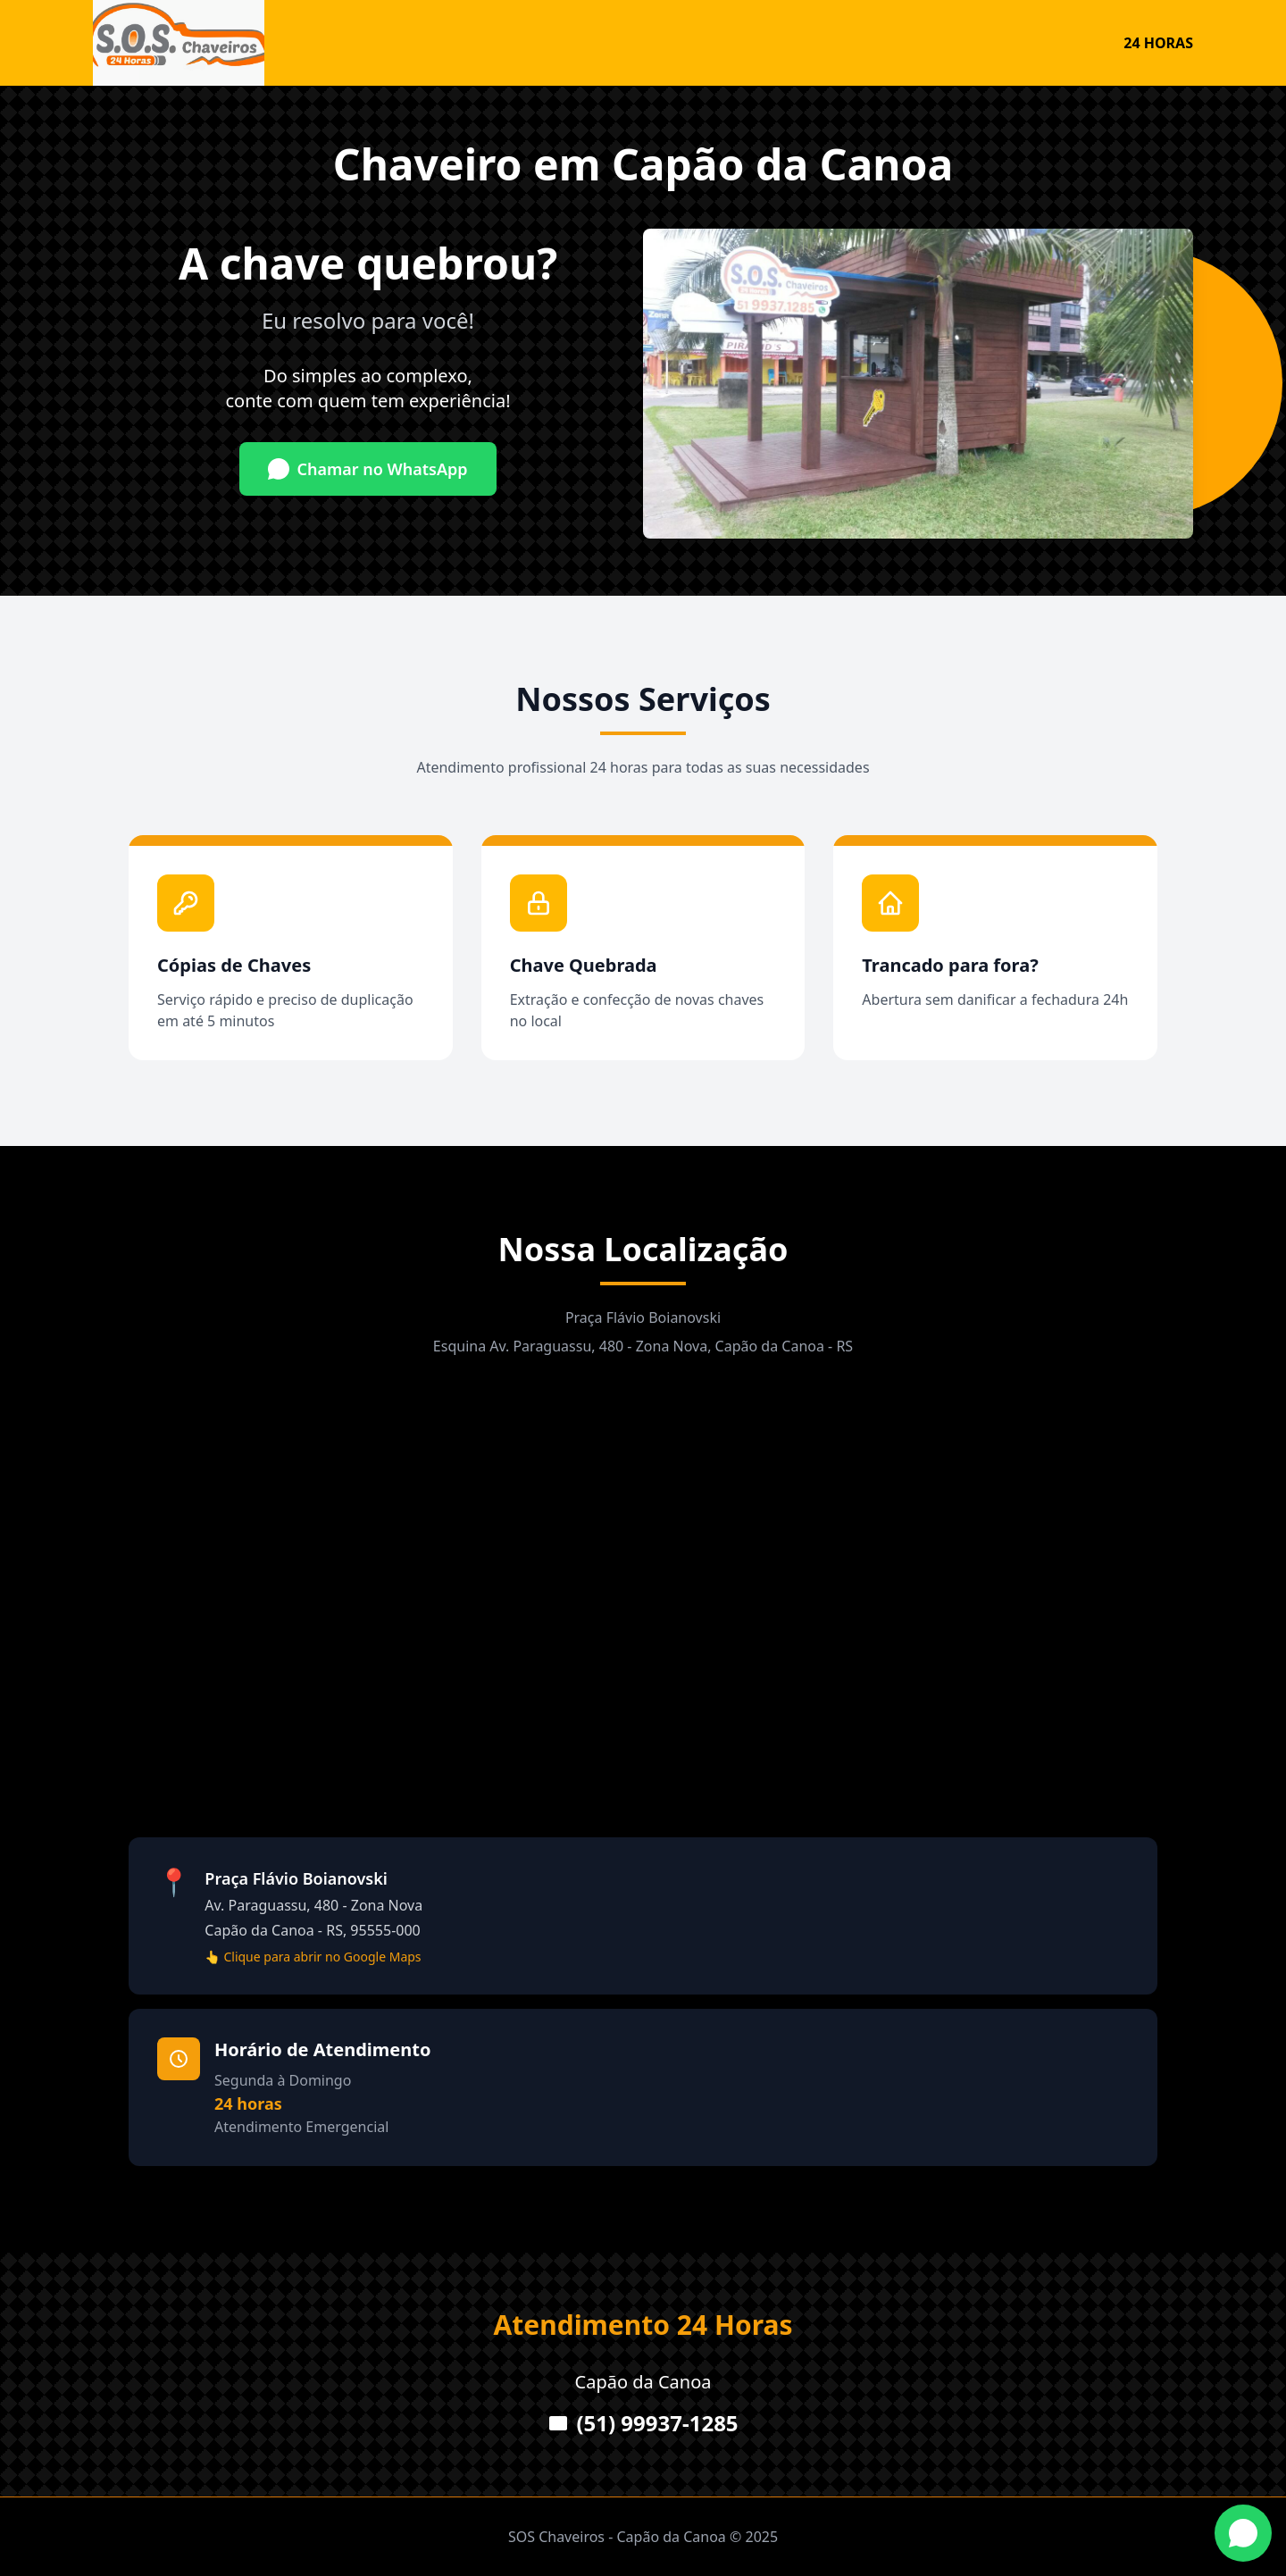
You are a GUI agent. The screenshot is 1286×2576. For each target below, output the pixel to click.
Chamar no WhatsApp (367, 469)
